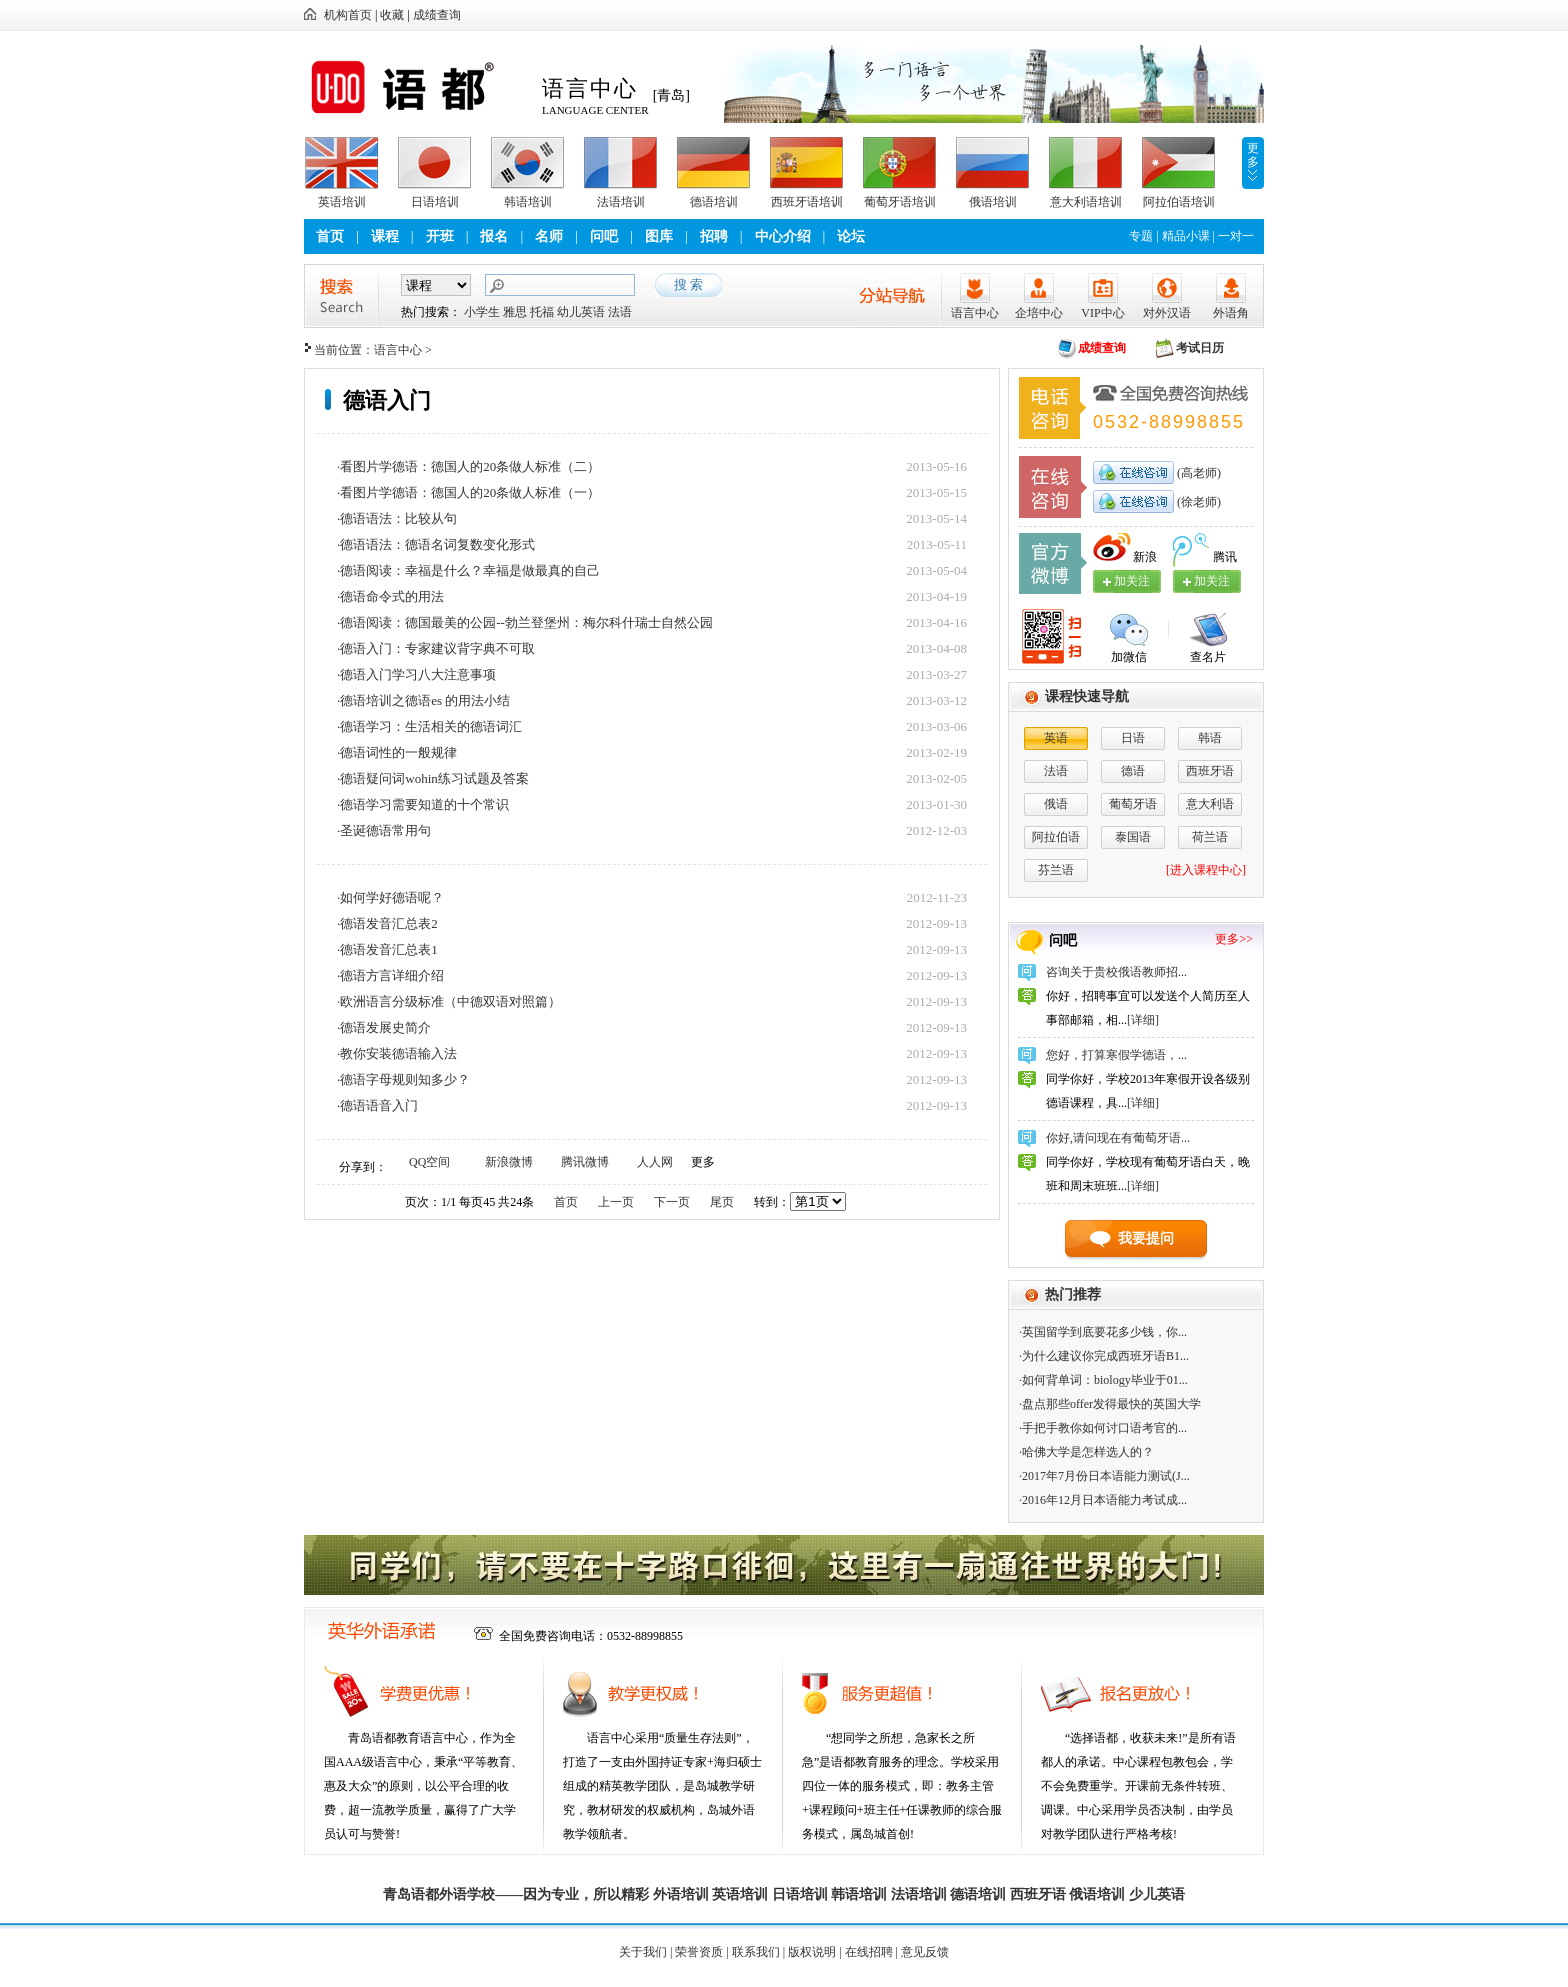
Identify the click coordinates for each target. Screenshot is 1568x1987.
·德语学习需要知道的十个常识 (423, 804)
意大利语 (1210, 804)
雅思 (515, 312)
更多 (1253, 155)
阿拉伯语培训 (1179, 202)
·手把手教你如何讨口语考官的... (1103, 1428)
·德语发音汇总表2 (387, 923)
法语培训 (621, 202)
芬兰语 (1056, 870)
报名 (494, 236)
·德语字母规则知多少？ (403, 1079)
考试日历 (1200, 348)
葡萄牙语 (1133, 804)
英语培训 (342, 202)
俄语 (1056, 804)
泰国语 (1133, 837)
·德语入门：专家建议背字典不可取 (436, 648)
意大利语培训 (1086, 202)
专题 (1141, 236)
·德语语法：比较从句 (397, 518)
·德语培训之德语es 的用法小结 (423, 700)
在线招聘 (869, 1952)
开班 (440, 236)
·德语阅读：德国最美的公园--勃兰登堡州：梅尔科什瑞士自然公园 (525, 622)
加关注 (1212, 581)
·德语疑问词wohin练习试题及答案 (433, 778)
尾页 (722, 1202)
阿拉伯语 (1056, 837)
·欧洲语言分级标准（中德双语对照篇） (449, 1001)
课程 (385, 236)
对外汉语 (1167, 313)
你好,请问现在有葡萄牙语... (1118, 1138)
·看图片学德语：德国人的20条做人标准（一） (468, 492)
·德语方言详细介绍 (390, 975)
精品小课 (1186, 236)
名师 (549, 236)
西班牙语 (1210, 771)
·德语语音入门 (377, 1105)
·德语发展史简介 (384, 1027)
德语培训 (714, 202)
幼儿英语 (581, 312)
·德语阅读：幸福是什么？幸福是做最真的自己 (468, 570)
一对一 (1236, 236)
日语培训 (435, 202)
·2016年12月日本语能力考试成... (1103, 1500)
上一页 (616, 1202)
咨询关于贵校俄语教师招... (1116, 972)
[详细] (1143, 1020)
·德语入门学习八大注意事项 (416, 674)
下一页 (672, 1202)
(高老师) (1197, 473)
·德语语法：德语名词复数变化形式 (436, 544)
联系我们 (756, 1952)
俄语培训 (993, 202)
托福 (542, 312)
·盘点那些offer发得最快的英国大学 (1110, 1404)
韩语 (1210, 738)
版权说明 (812, 1952)
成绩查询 (437, 15)
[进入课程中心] (1206, 870)
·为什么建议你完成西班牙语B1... (1104, 1356)
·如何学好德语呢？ (390, 897)
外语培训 (681, 1894)
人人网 (655, 1162)
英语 (1056, 738)
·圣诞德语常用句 (384, 830)
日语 (1133, 738)
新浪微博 (509, 1162)
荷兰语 (1210, 837)
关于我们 (643, 1952)
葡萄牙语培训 (900, 202)
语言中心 (975, 313)
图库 (659, 236)
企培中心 (1039, 313)
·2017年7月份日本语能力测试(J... (1104, 1476)
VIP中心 (1102, 313)
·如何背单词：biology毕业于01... (1103, 1380)
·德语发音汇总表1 (387, 949)
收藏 (392, 15)
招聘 (714, 236)
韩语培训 (528, 202)
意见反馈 (925, 1952)
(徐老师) (1197, 502)
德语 (1133, 771)
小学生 (482, 312)
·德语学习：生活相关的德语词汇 (429, 726)
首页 (330, 236)
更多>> (1234, 939)
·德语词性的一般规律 (397, 752)
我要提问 (1146, 1238)
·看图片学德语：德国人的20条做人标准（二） (468, 466)
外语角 (1231, 313)
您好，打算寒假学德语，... (1116, 1055)
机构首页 (348, 15)
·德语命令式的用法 (390, 596)
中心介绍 (783, 236)
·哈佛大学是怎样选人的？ (1086, 1452)
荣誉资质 (699, 1952)
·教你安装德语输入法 (397, 1053)
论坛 (851, 236)
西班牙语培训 (807, 202)
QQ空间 (429, 1162)
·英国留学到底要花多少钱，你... (1103, 1332)
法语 (620, 312)
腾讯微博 (585, 1162)
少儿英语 (1157, 1894)
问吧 (604, 236)
